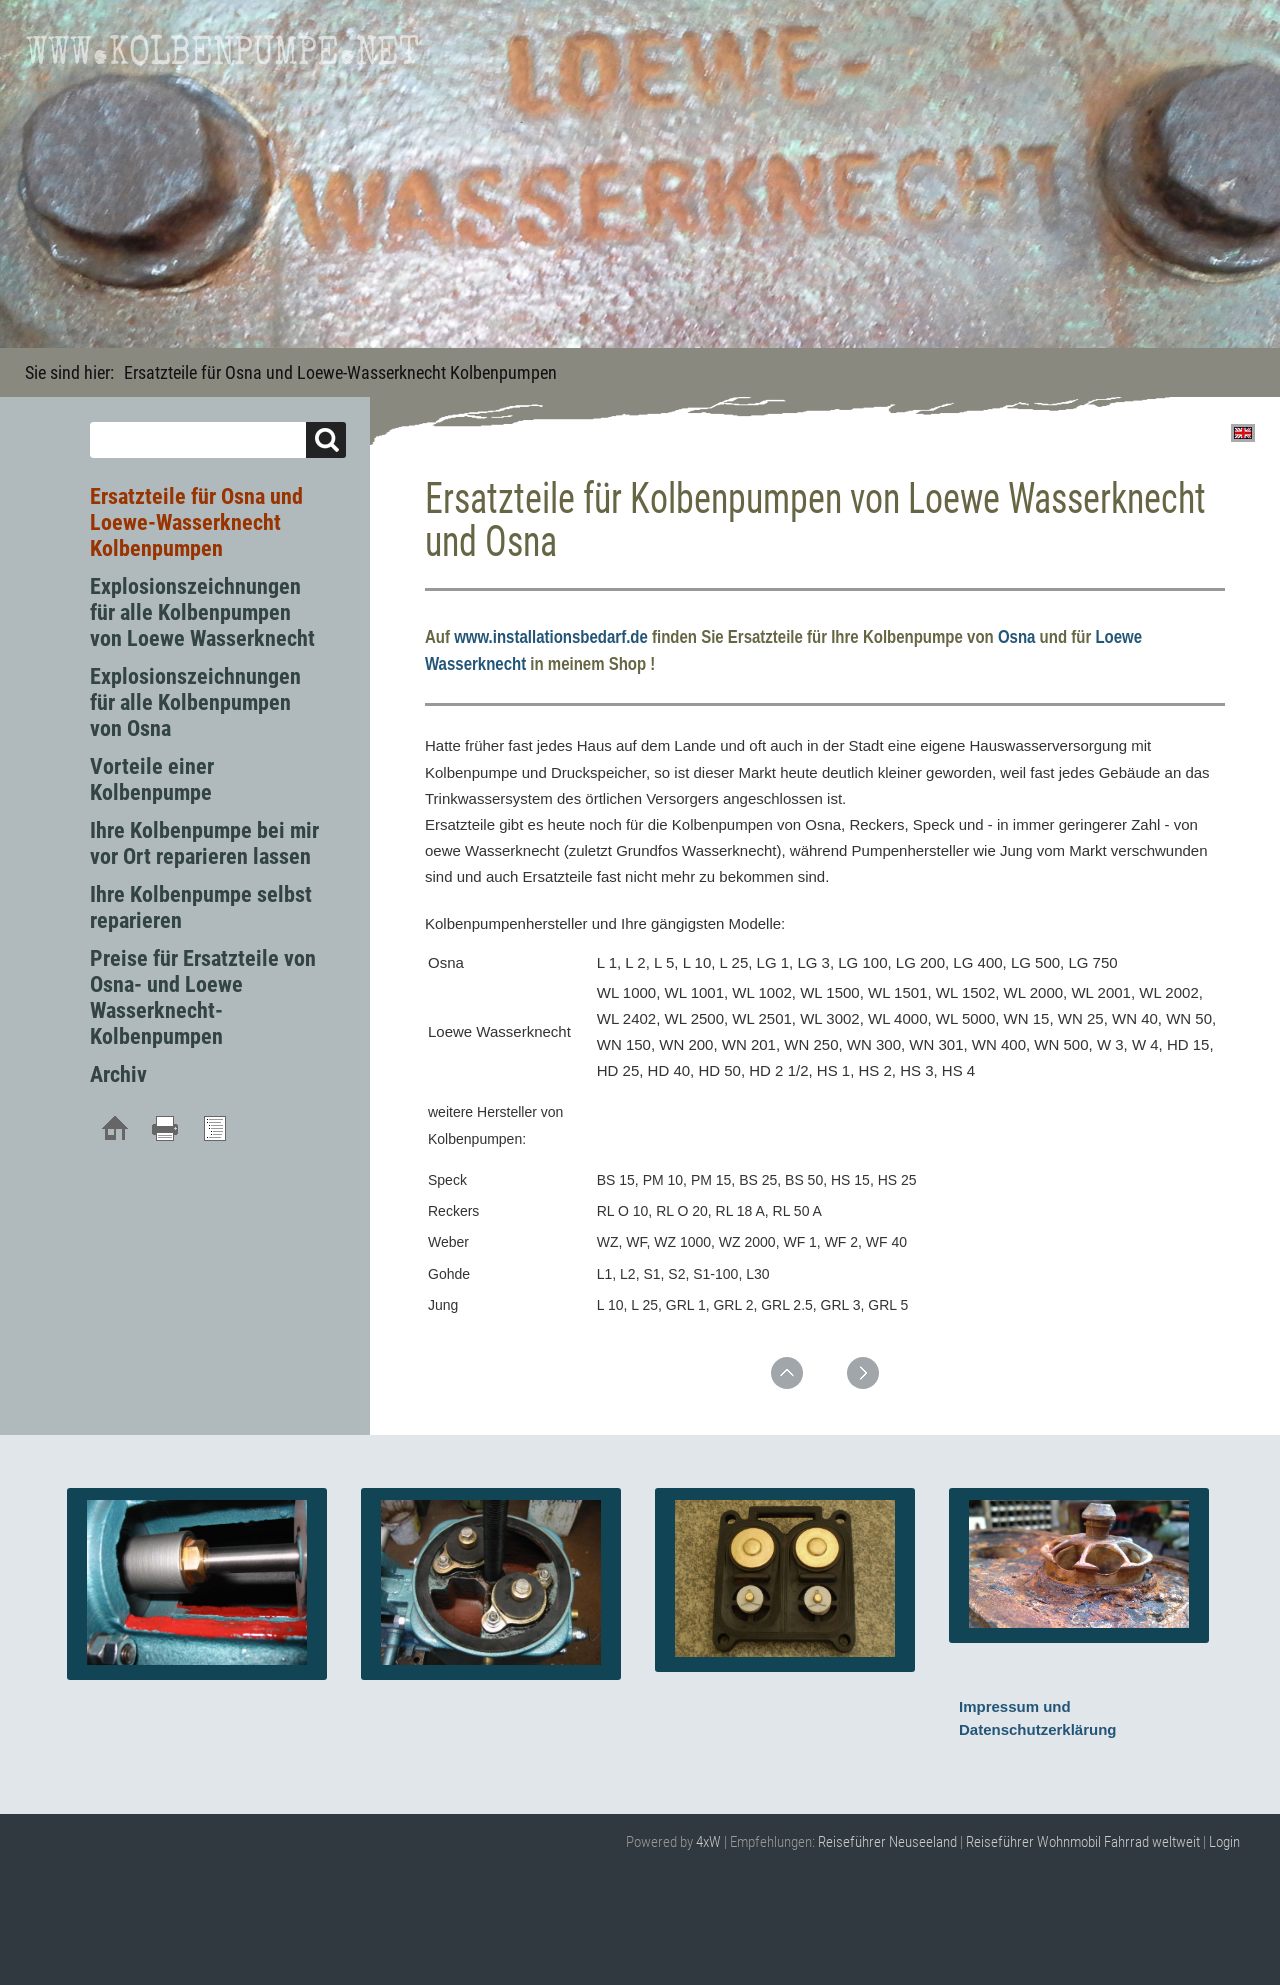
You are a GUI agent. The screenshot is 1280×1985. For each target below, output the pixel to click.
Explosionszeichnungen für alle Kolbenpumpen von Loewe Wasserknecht (202, 612)
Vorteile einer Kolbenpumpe (152, 779)
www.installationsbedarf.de (551, 637)
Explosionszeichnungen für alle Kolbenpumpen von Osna (195, 702)
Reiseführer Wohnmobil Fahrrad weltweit (1083, 1842)
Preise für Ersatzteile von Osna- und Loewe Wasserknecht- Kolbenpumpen (203, 997)
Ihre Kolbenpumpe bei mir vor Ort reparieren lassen (204, 843)
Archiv (118, 1074)
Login (1224, 1842)
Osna (1017, 637)
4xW (708, 1842)
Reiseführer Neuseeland (887, 1842)
